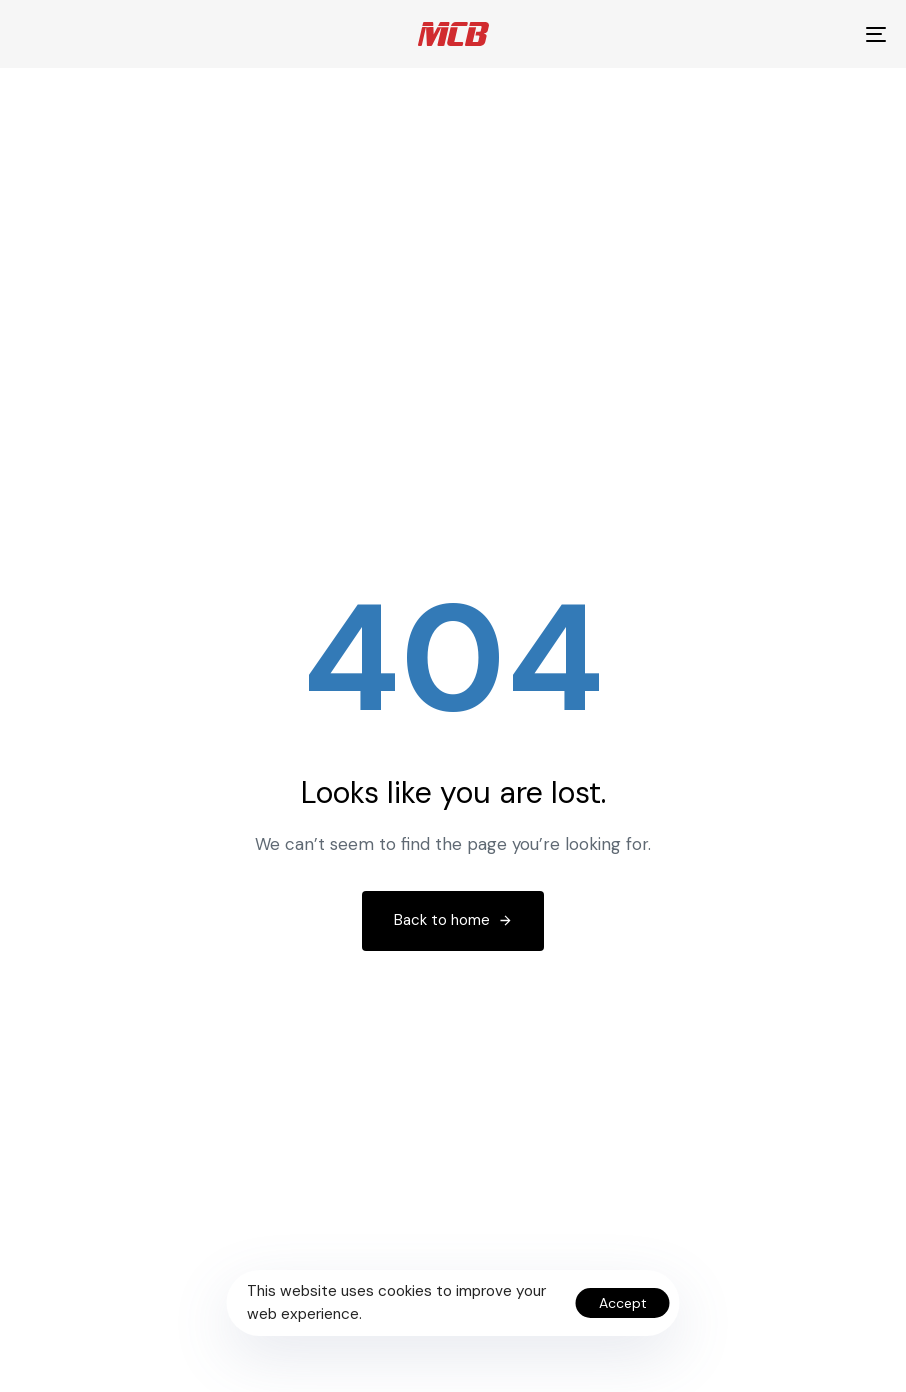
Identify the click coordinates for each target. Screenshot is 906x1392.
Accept (623, 1303)
